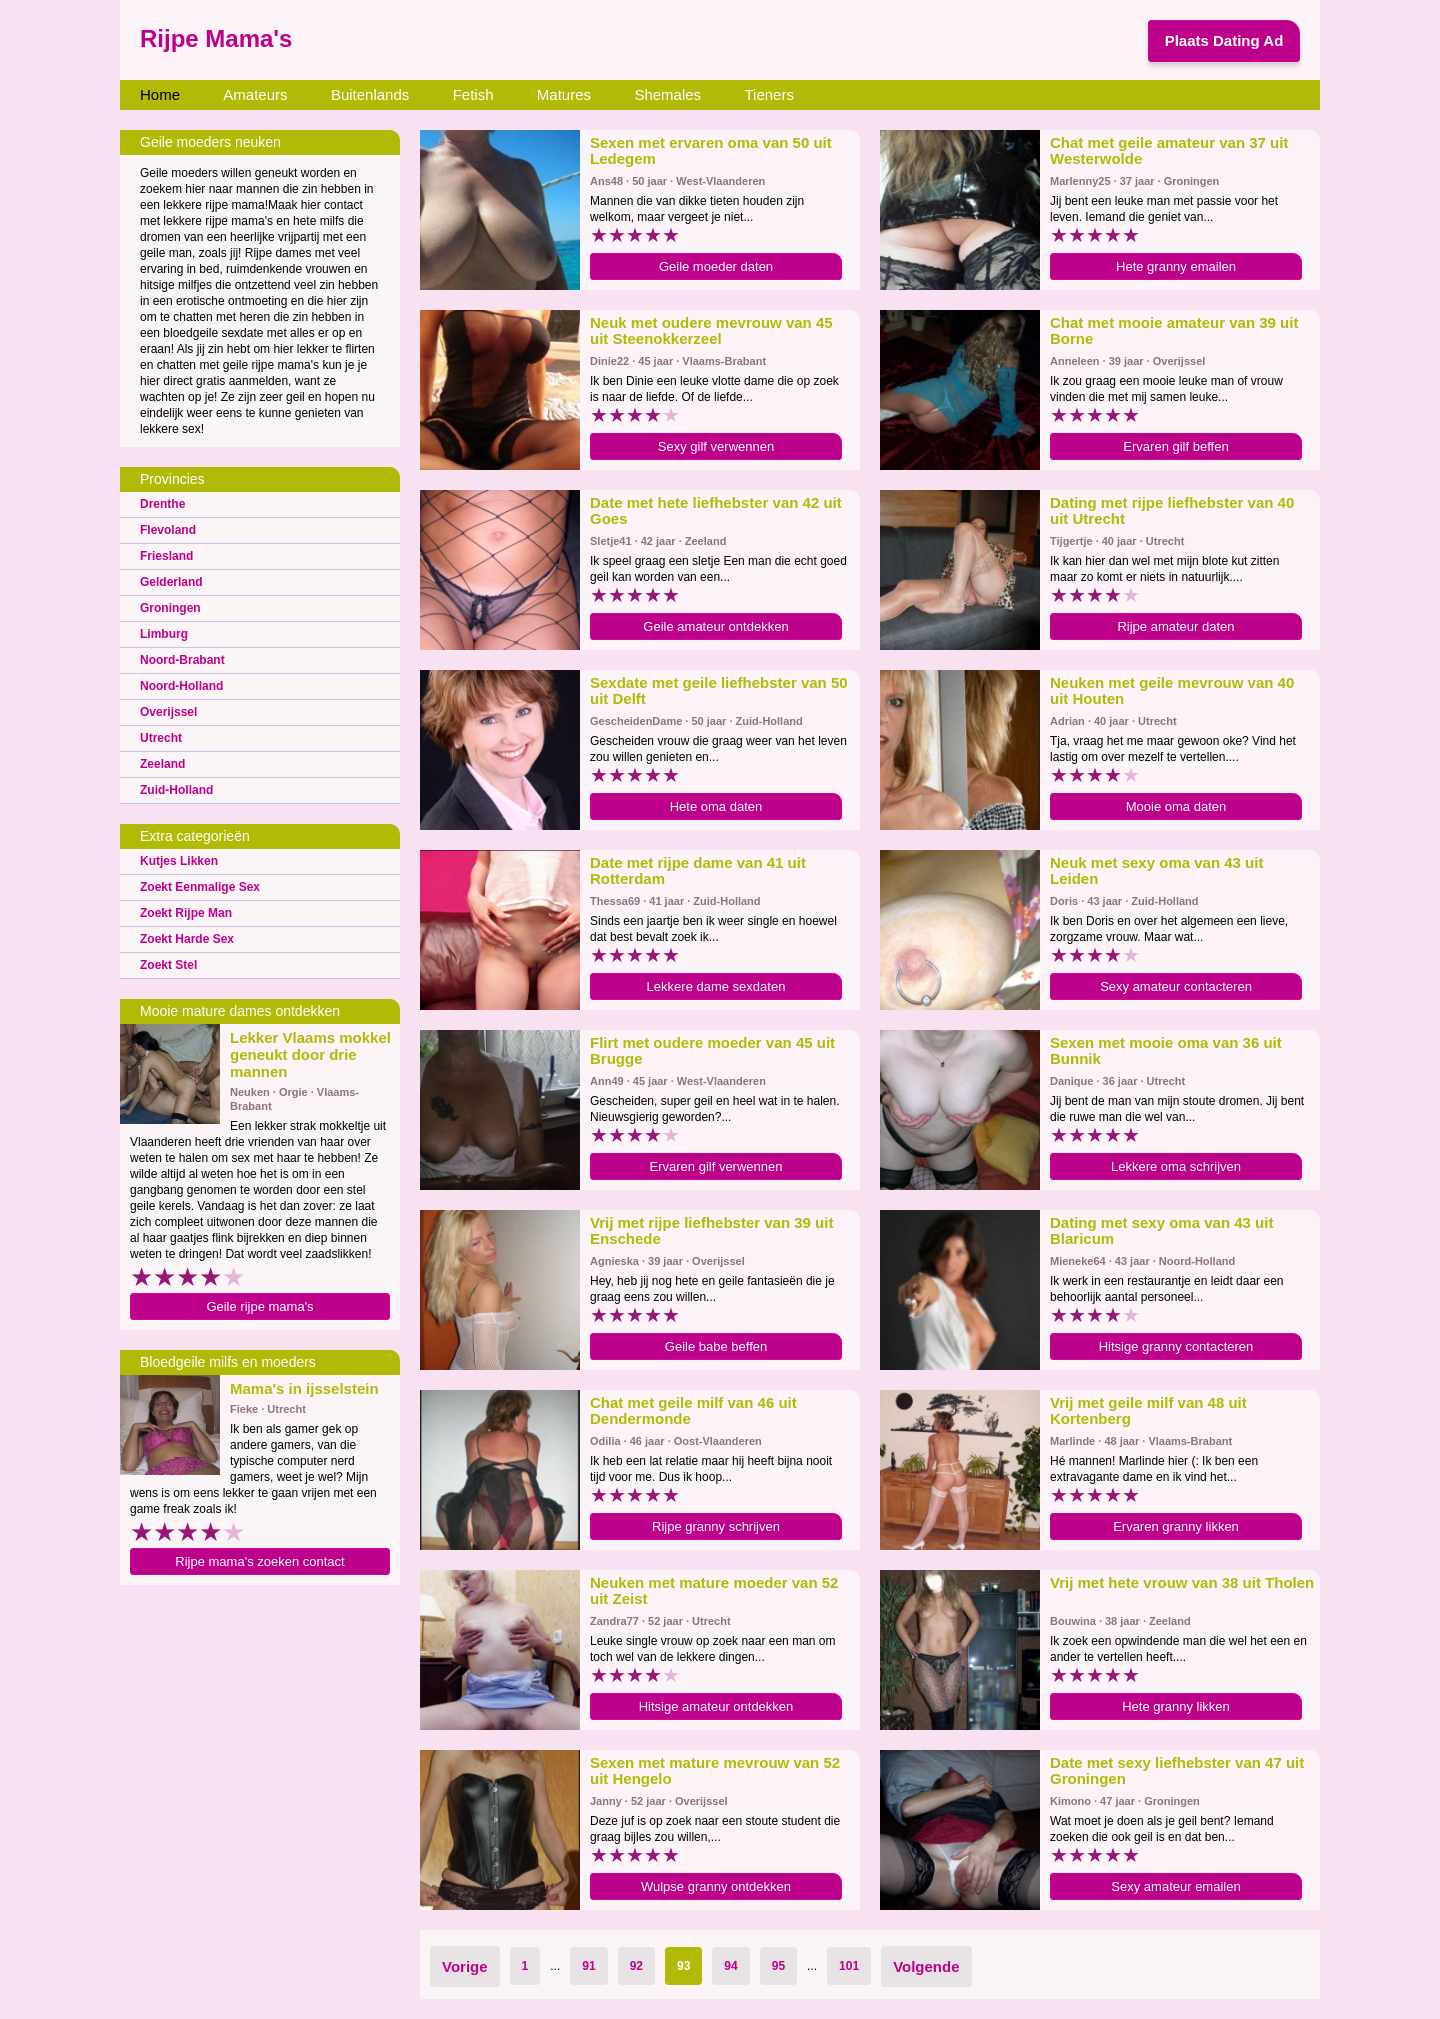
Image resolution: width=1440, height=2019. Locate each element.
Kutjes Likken (179, 861)
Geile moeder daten (716, 266)
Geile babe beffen (716, 1346)
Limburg (164, 634)
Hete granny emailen (1176, 266)
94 (730, 1966)
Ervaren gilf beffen (1175, 446)
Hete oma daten (716, 806)
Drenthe (162, 504)
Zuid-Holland (176, 790)
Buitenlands (370, 94)
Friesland (166, 556)
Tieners (768, 94)
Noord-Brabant (182, 660)
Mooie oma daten (1176, 806)
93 (683, 1966)
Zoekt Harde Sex (187, 939)
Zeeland (162, 764)
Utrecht (161, 738)
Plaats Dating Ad (1224, 40)
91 (588, 1966)
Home (160, 94)
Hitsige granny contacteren (1176, 1346)
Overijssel (168, 712)
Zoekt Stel (168, 965)
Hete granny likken (1176, 1706)
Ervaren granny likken (1176, 1526)
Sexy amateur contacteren (1176, 986)
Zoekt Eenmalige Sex (200, 887)
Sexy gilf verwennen (716, 446)
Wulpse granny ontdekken (716, 1886)
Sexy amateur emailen (1175, 1886)
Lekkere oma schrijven (1176, 1166)
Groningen (170, 608)
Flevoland (168, 530)
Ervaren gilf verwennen (716, 1166)
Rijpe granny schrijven (716, 1526)
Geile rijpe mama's (259, 1306)
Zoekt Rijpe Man (186, 913)
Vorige (465, 1966)
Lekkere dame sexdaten (716, 986)
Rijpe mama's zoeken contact (259, 1561)
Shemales (667, 94)
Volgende (926, 1966)
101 (849, 1966)
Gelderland (171, 582)
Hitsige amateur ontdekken (716, 1706)
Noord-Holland (181, 686)
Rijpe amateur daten (1175, 626)
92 (636, 1966)
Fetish (473, 94)
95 (778, 1966)
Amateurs (255, 94)
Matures (564, 94)
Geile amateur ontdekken (715, 626)
